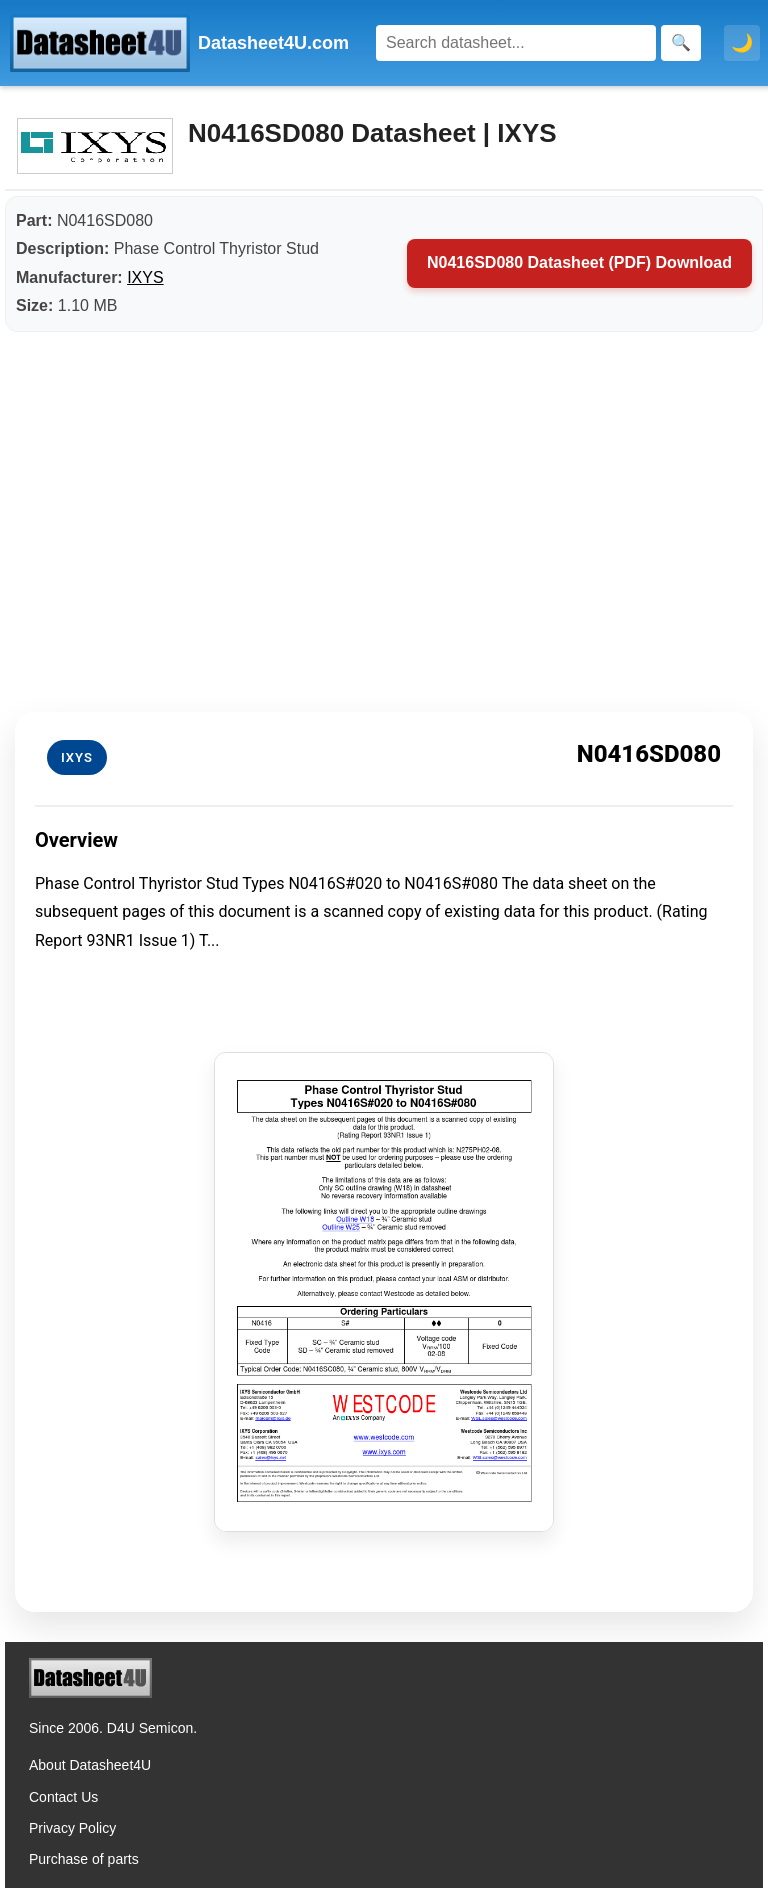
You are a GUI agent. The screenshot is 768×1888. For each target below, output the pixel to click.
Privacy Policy (72, 1828)
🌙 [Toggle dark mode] (742, 43)
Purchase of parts (84, 1859)
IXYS (145, 277)
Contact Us (63, 1797)
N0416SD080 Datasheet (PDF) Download (579, 262)
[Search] (516, 43)
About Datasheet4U (90, 1765)
